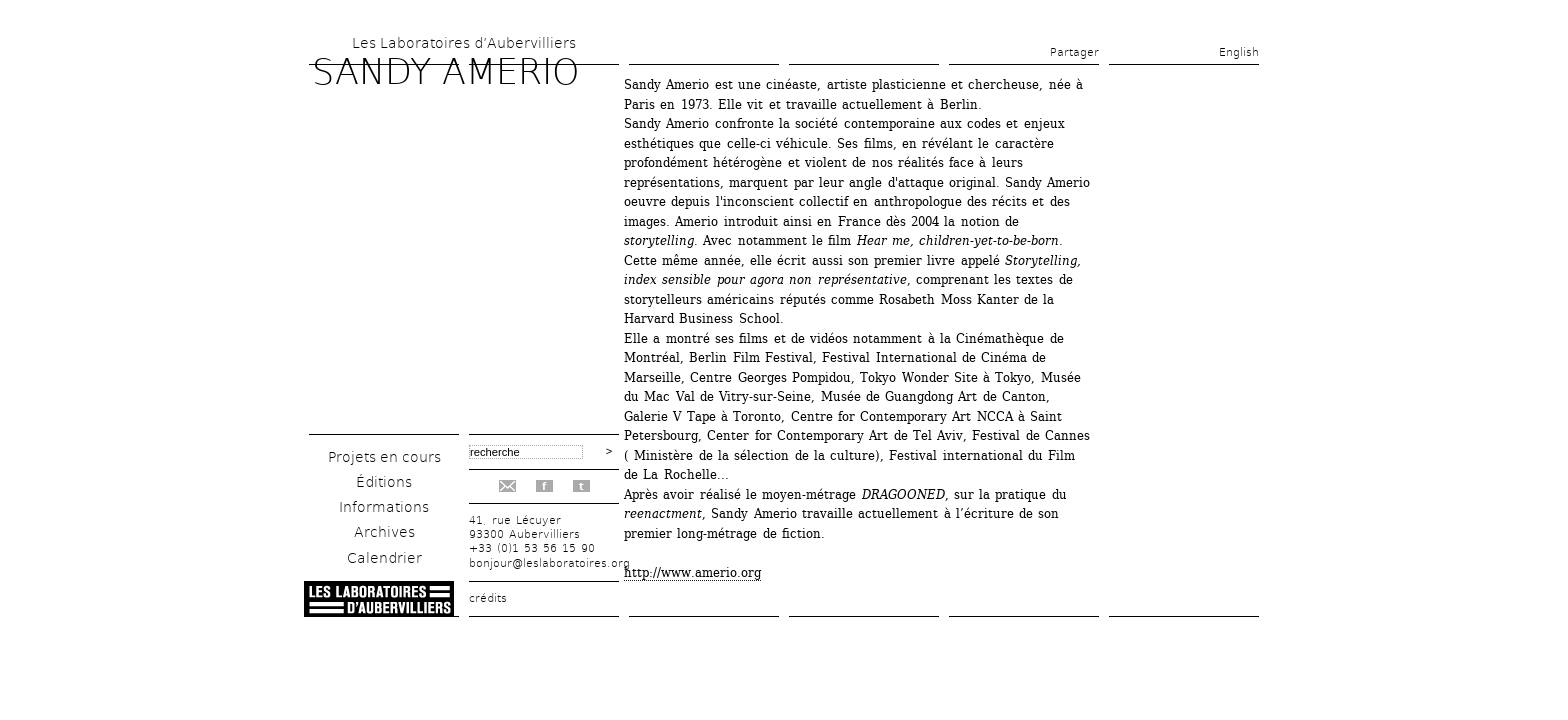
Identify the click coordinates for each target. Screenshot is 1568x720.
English (1239, 52)
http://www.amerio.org (692, 572)
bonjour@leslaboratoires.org (549, 563)
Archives (384, 532)
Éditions (384, 482)
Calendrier (384, 558)
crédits (488, 598)
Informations (384, 507)
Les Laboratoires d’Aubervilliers (464, 43)
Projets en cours (384, 457)
